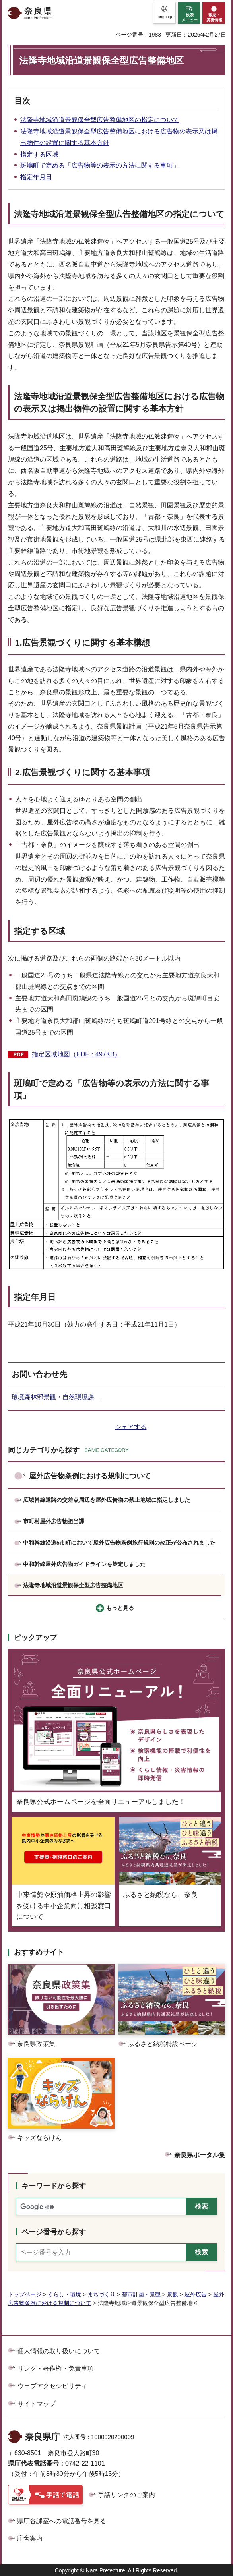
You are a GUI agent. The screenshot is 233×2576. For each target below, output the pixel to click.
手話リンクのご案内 (126, 2494)
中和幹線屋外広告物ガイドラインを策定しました (84, 1564)
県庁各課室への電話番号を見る (61, 2521)
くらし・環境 (64, 2294)
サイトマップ (36, 2403)
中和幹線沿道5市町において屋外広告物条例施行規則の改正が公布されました (119, 1542)
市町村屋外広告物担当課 (53, 1521)
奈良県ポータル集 (199, 2155)
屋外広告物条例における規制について (90, 1476)
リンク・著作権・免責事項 (55, 2368)
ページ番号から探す (53, 2232)
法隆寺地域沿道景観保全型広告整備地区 (73, 1585)
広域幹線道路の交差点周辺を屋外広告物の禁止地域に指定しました (106, 1500)
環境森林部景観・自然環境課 (56, 1397)
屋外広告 (195, 2294)
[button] (164, 13)
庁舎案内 (30, 2538)
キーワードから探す (53, 2186)
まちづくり (101, 2294)
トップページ (24, 2294)
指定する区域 (39, 154)
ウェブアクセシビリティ (52, 2386)
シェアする (131, 1426)
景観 (172, 2294)
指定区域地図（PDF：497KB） (76, 1054)
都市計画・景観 (141, 2294)
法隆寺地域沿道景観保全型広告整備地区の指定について (99, 119)
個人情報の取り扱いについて (58, 2351)
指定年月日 (36, 177)
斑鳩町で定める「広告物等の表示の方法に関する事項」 (99, 165)
